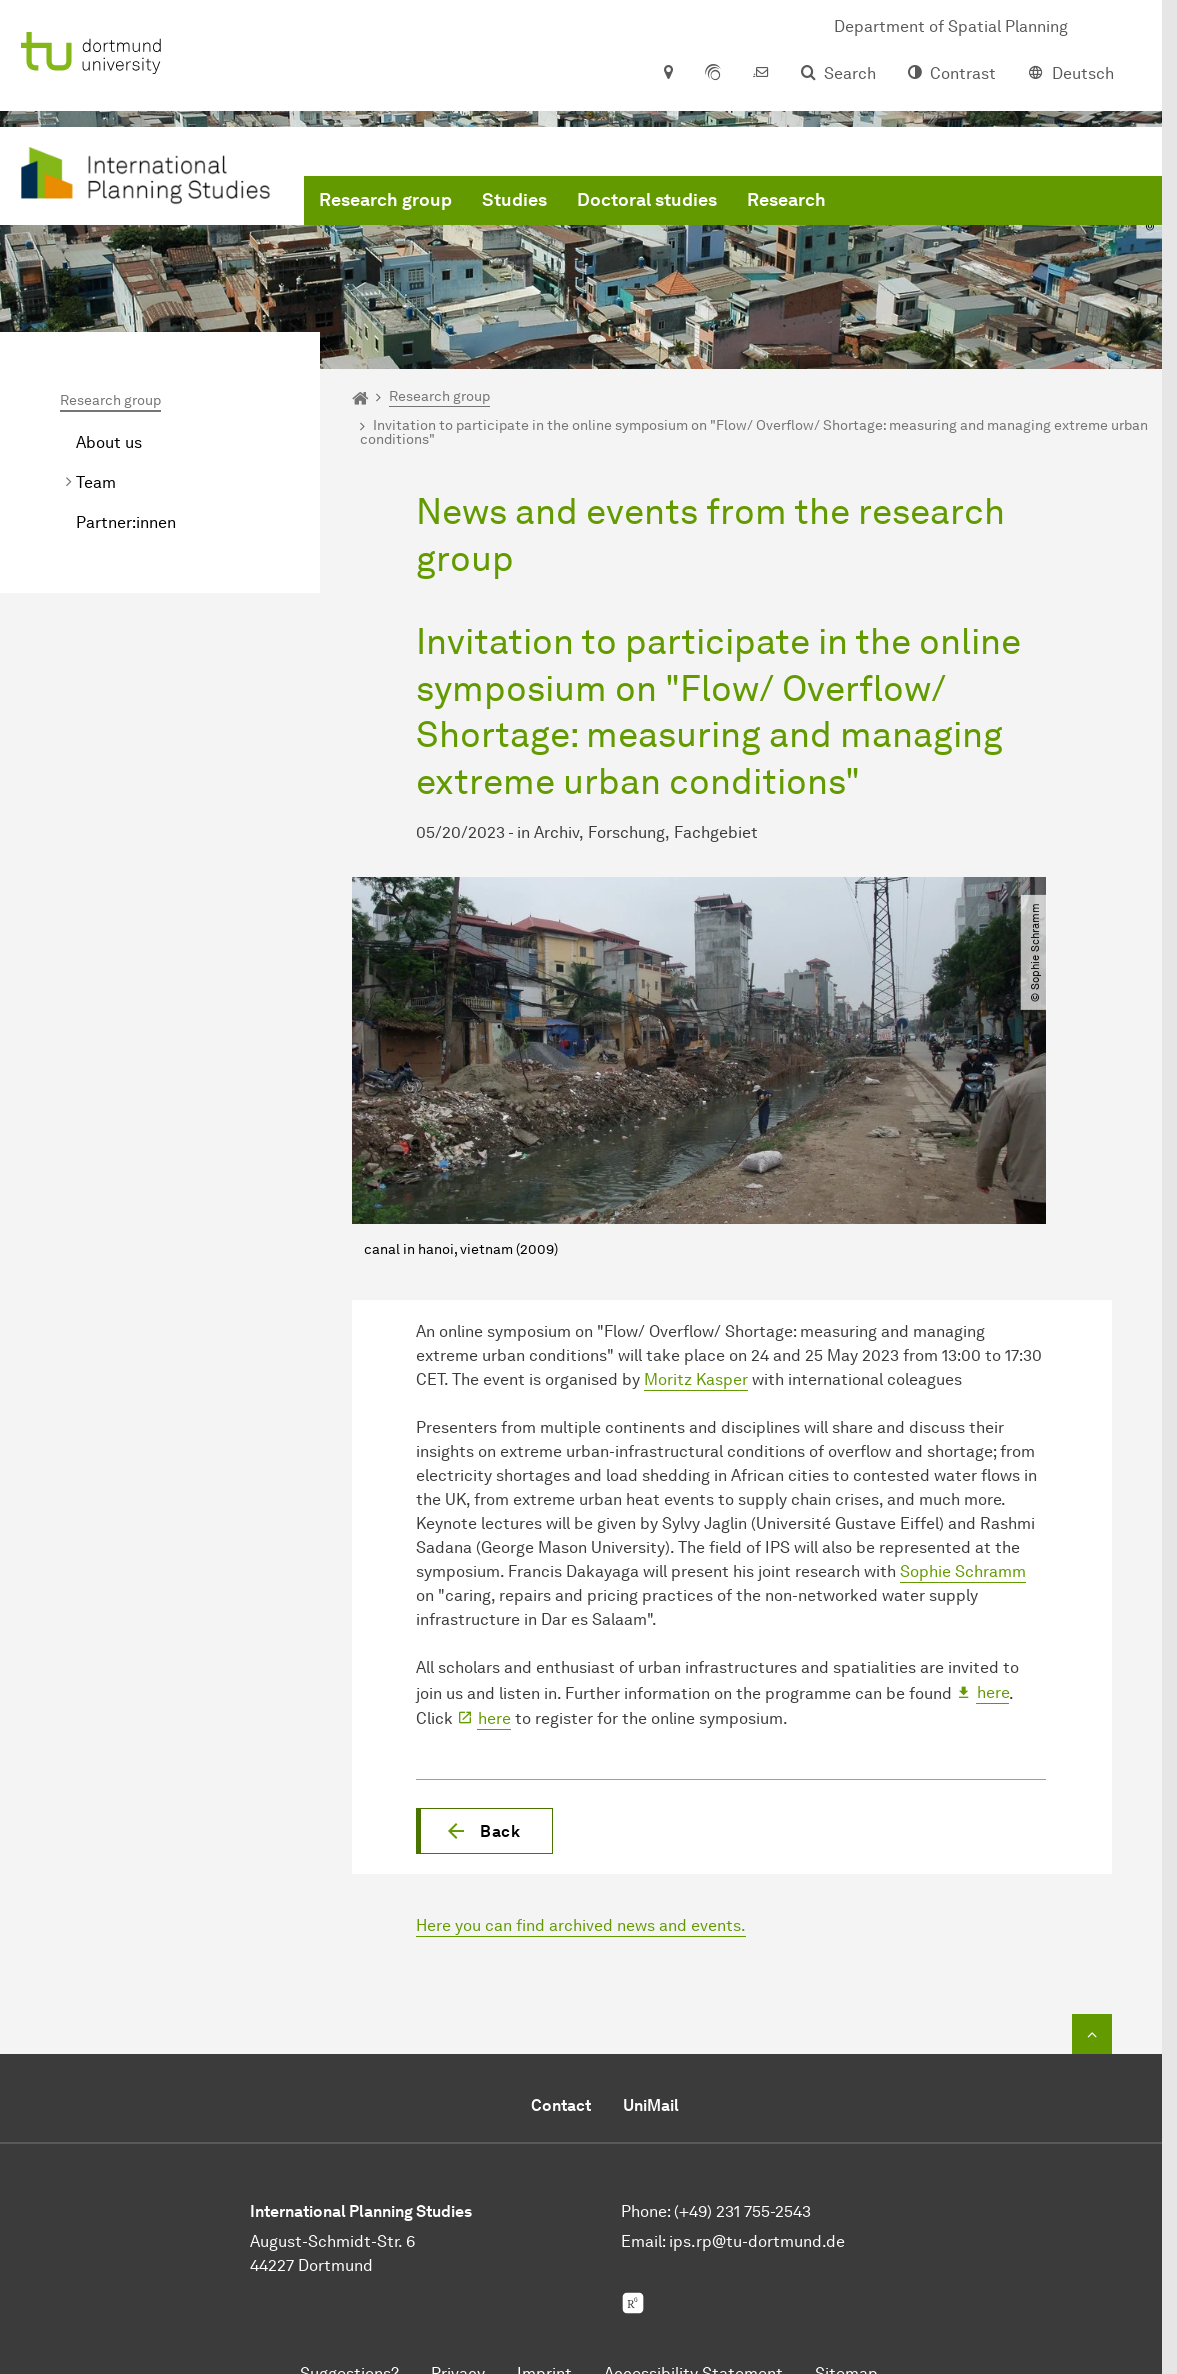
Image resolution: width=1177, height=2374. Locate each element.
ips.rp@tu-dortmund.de (757, 2241)
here (993, 1692)
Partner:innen (126, 522)
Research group (385, 200)
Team (96, 482)
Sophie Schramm (963, 1571)
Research (786, 200)
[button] (484, 1831)
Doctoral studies (647, 200)
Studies (514, 200)
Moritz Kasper (696, 1379)
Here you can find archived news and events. (581, 1925)
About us (109, 442)
